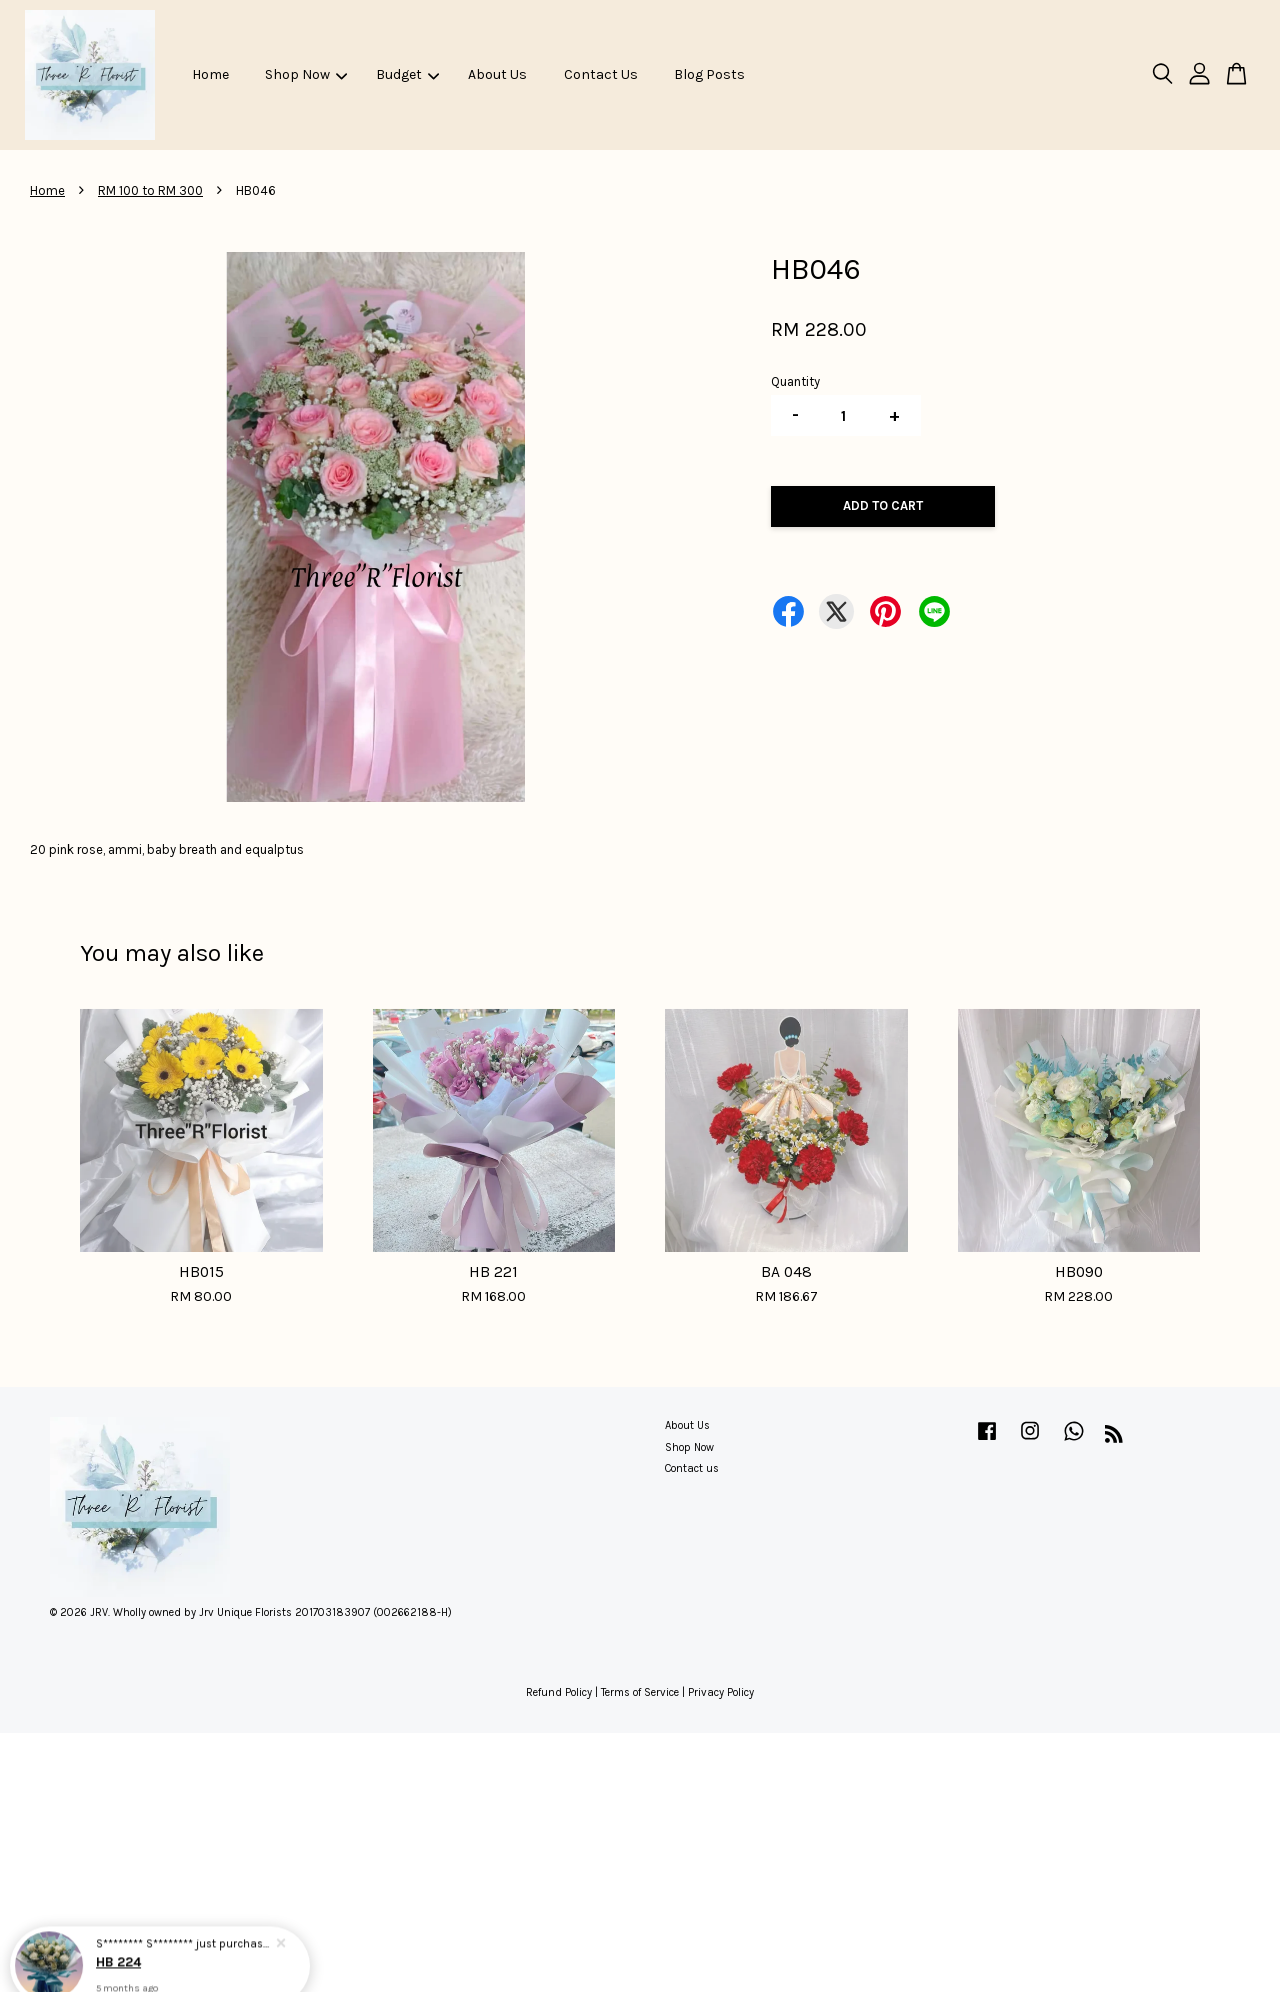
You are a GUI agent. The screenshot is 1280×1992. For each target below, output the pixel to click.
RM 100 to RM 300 (150, 190)
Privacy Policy (721, 1692)
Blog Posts (709, 74)
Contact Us (601, 74)
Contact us (692, 1468)
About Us (497, 74)
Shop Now (306, 74)
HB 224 (120, 1939)
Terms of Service (640, 1692)
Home (210, 74)
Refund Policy (559, 1692)
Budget (407, 74)
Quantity (795, 381)
